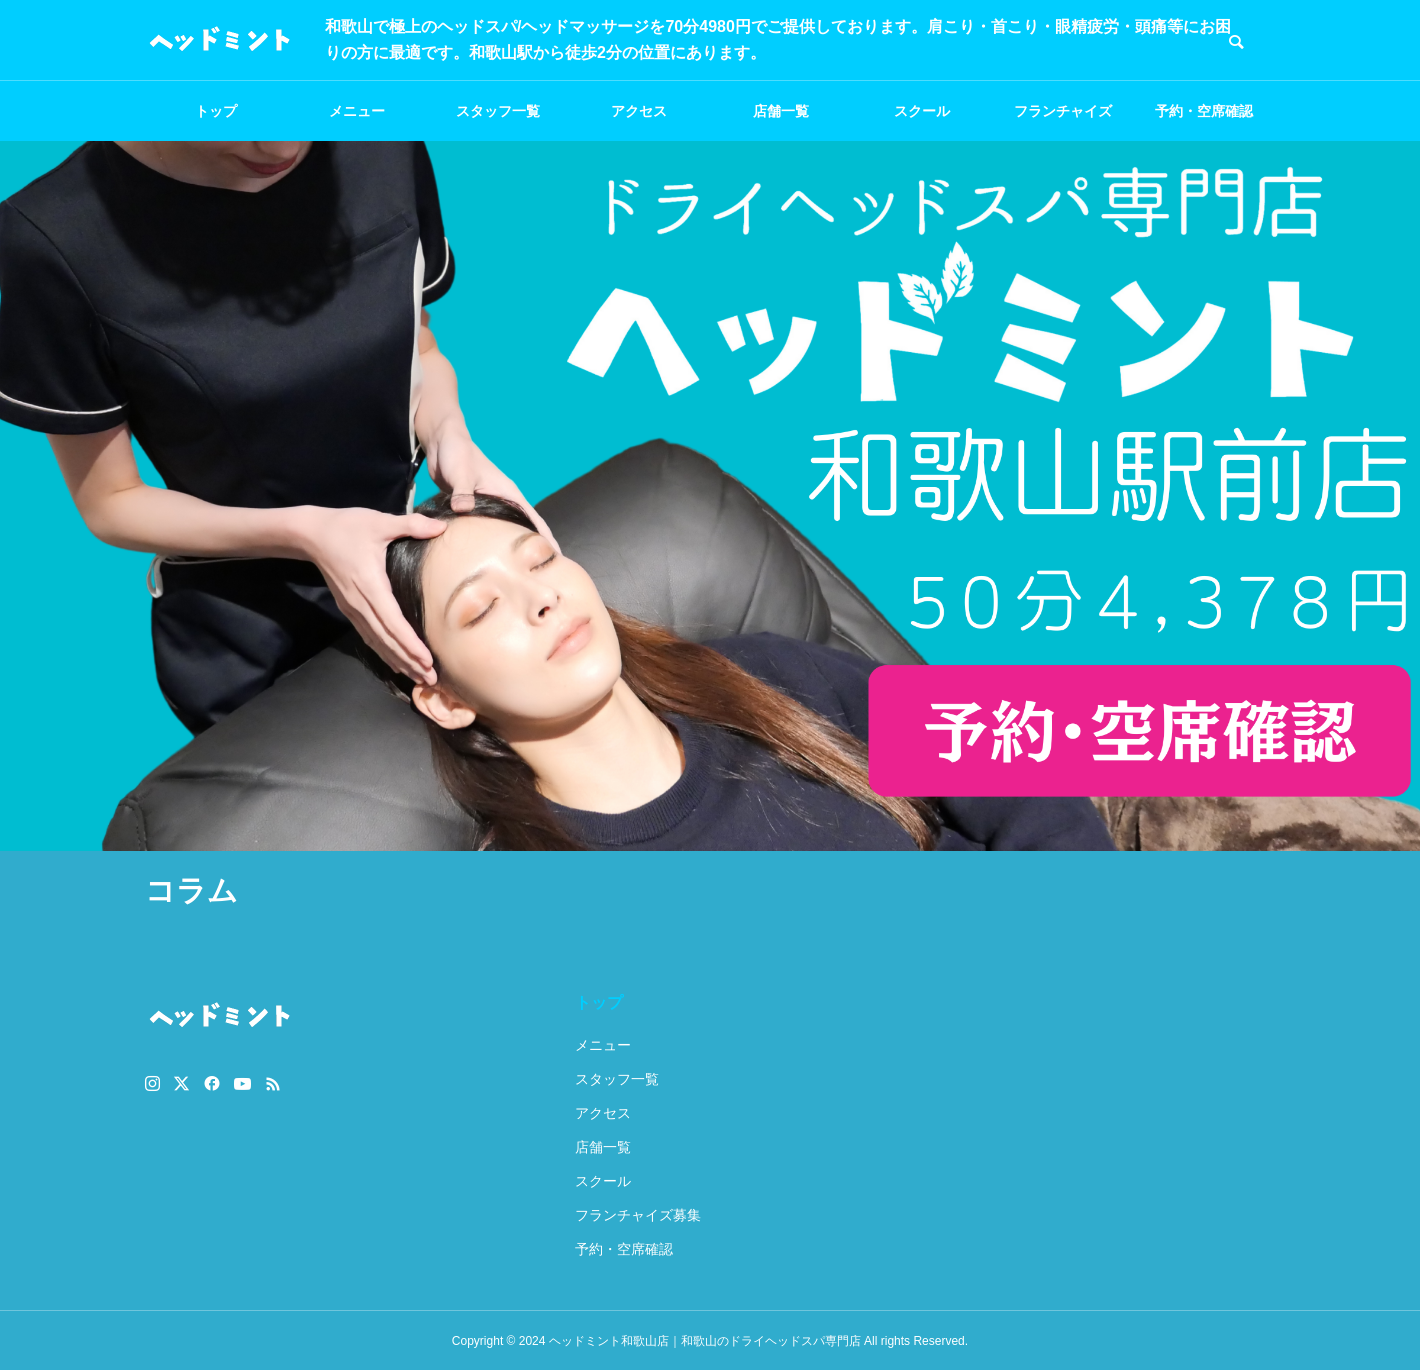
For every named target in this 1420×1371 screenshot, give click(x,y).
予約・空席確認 (1204, 111)
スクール (922, 111)
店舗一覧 (781, 111)
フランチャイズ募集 (1063, 122)
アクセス (639, 111)
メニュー (357, 111)
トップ (216, 111)
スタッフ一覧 (498, 111)
